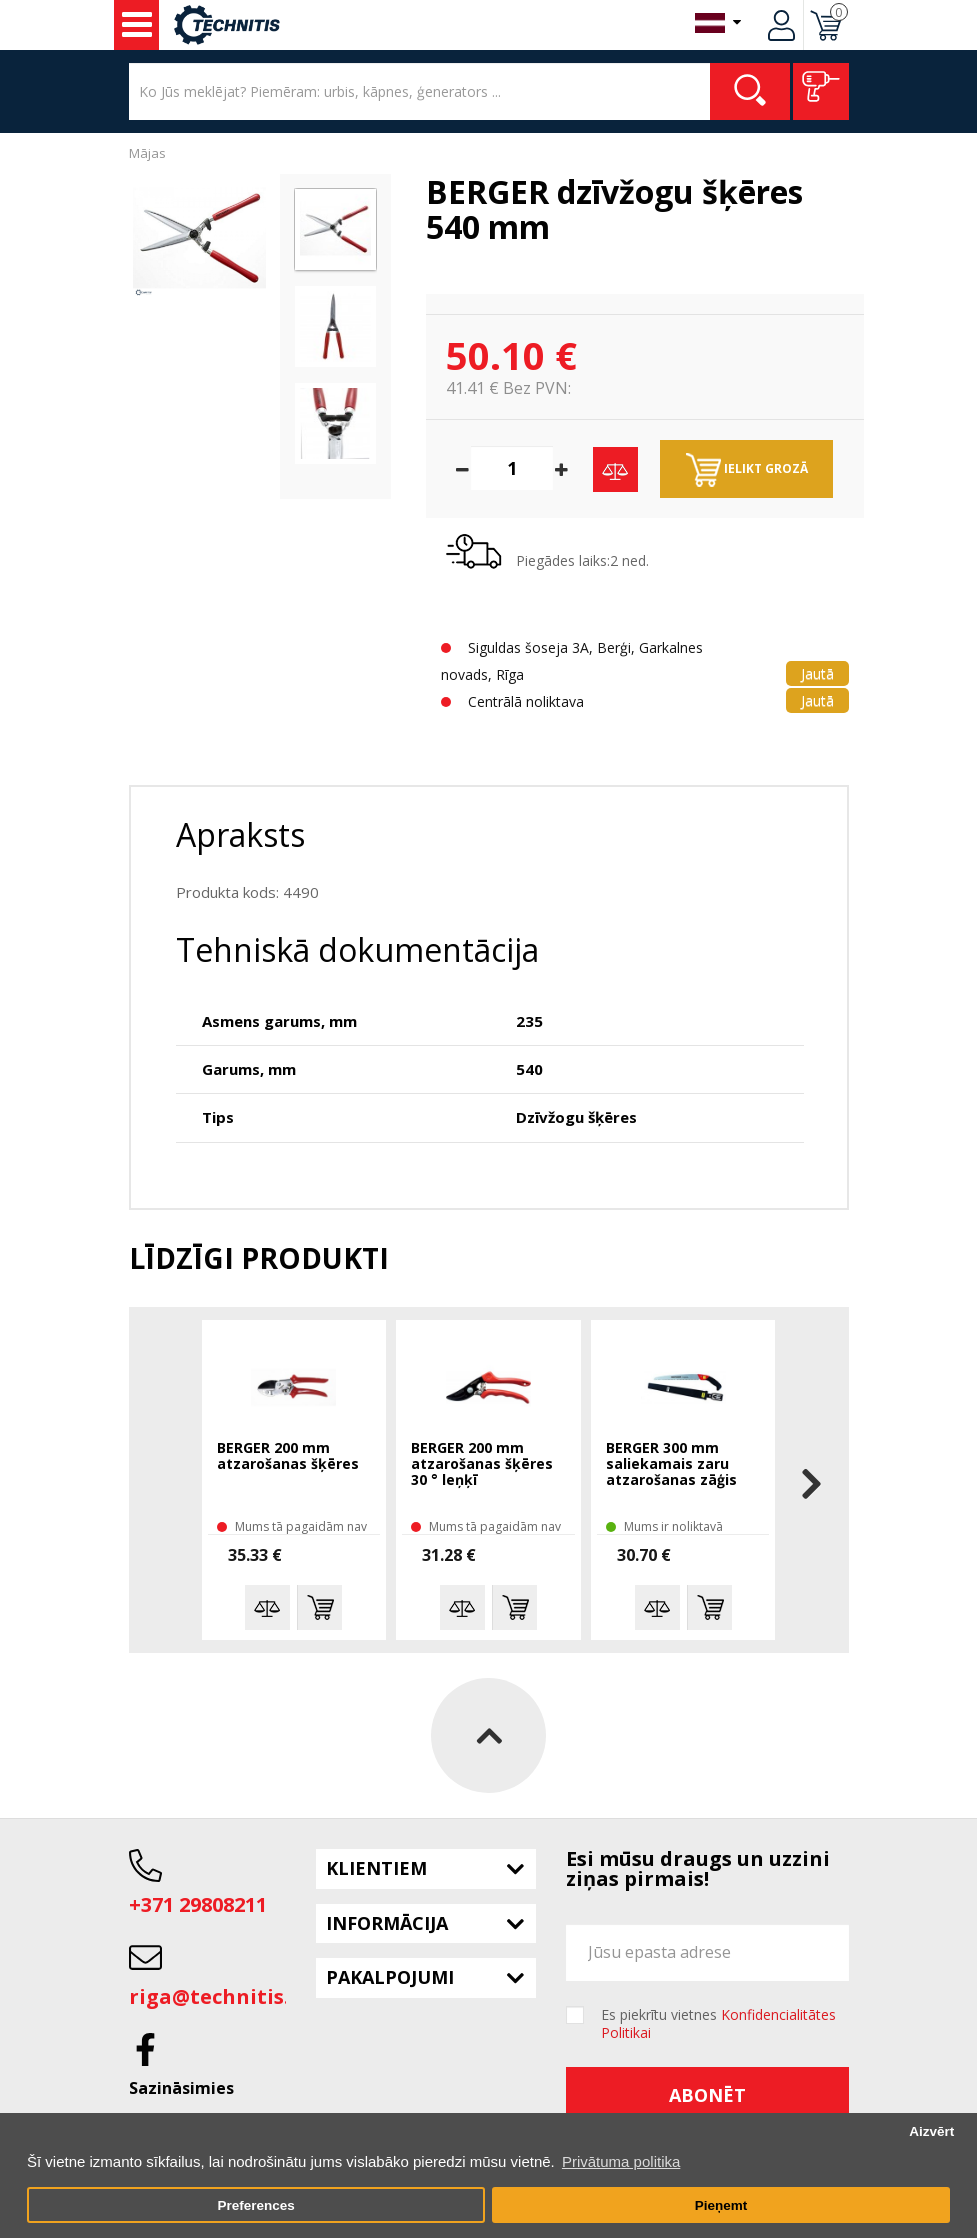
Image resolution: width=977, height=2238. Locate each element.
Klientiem (376, 1868)
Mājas (147, 153)
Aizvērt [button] (931, 2131)
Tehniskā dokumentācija (357, 949)
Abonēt (707, 2095)
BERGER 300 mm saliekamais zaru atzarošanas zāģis (671, 1464)
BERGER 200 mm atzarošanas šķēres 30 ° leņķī (482, 1464)
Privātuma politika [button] (621, 2161)
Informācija (387, 1923)
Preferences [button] (255, 2205)
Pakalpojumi (390, 1977)
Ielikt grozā (747, 470)
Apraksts (240, 834)
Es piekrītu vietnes (718, 2024)
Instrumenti (137, 25)
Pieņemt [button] (721, 2205)
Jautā (817, 673)
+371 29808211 (198, 1904)
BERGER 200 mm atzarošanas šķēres (288, 1456)
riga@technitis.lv (218, 1996)
